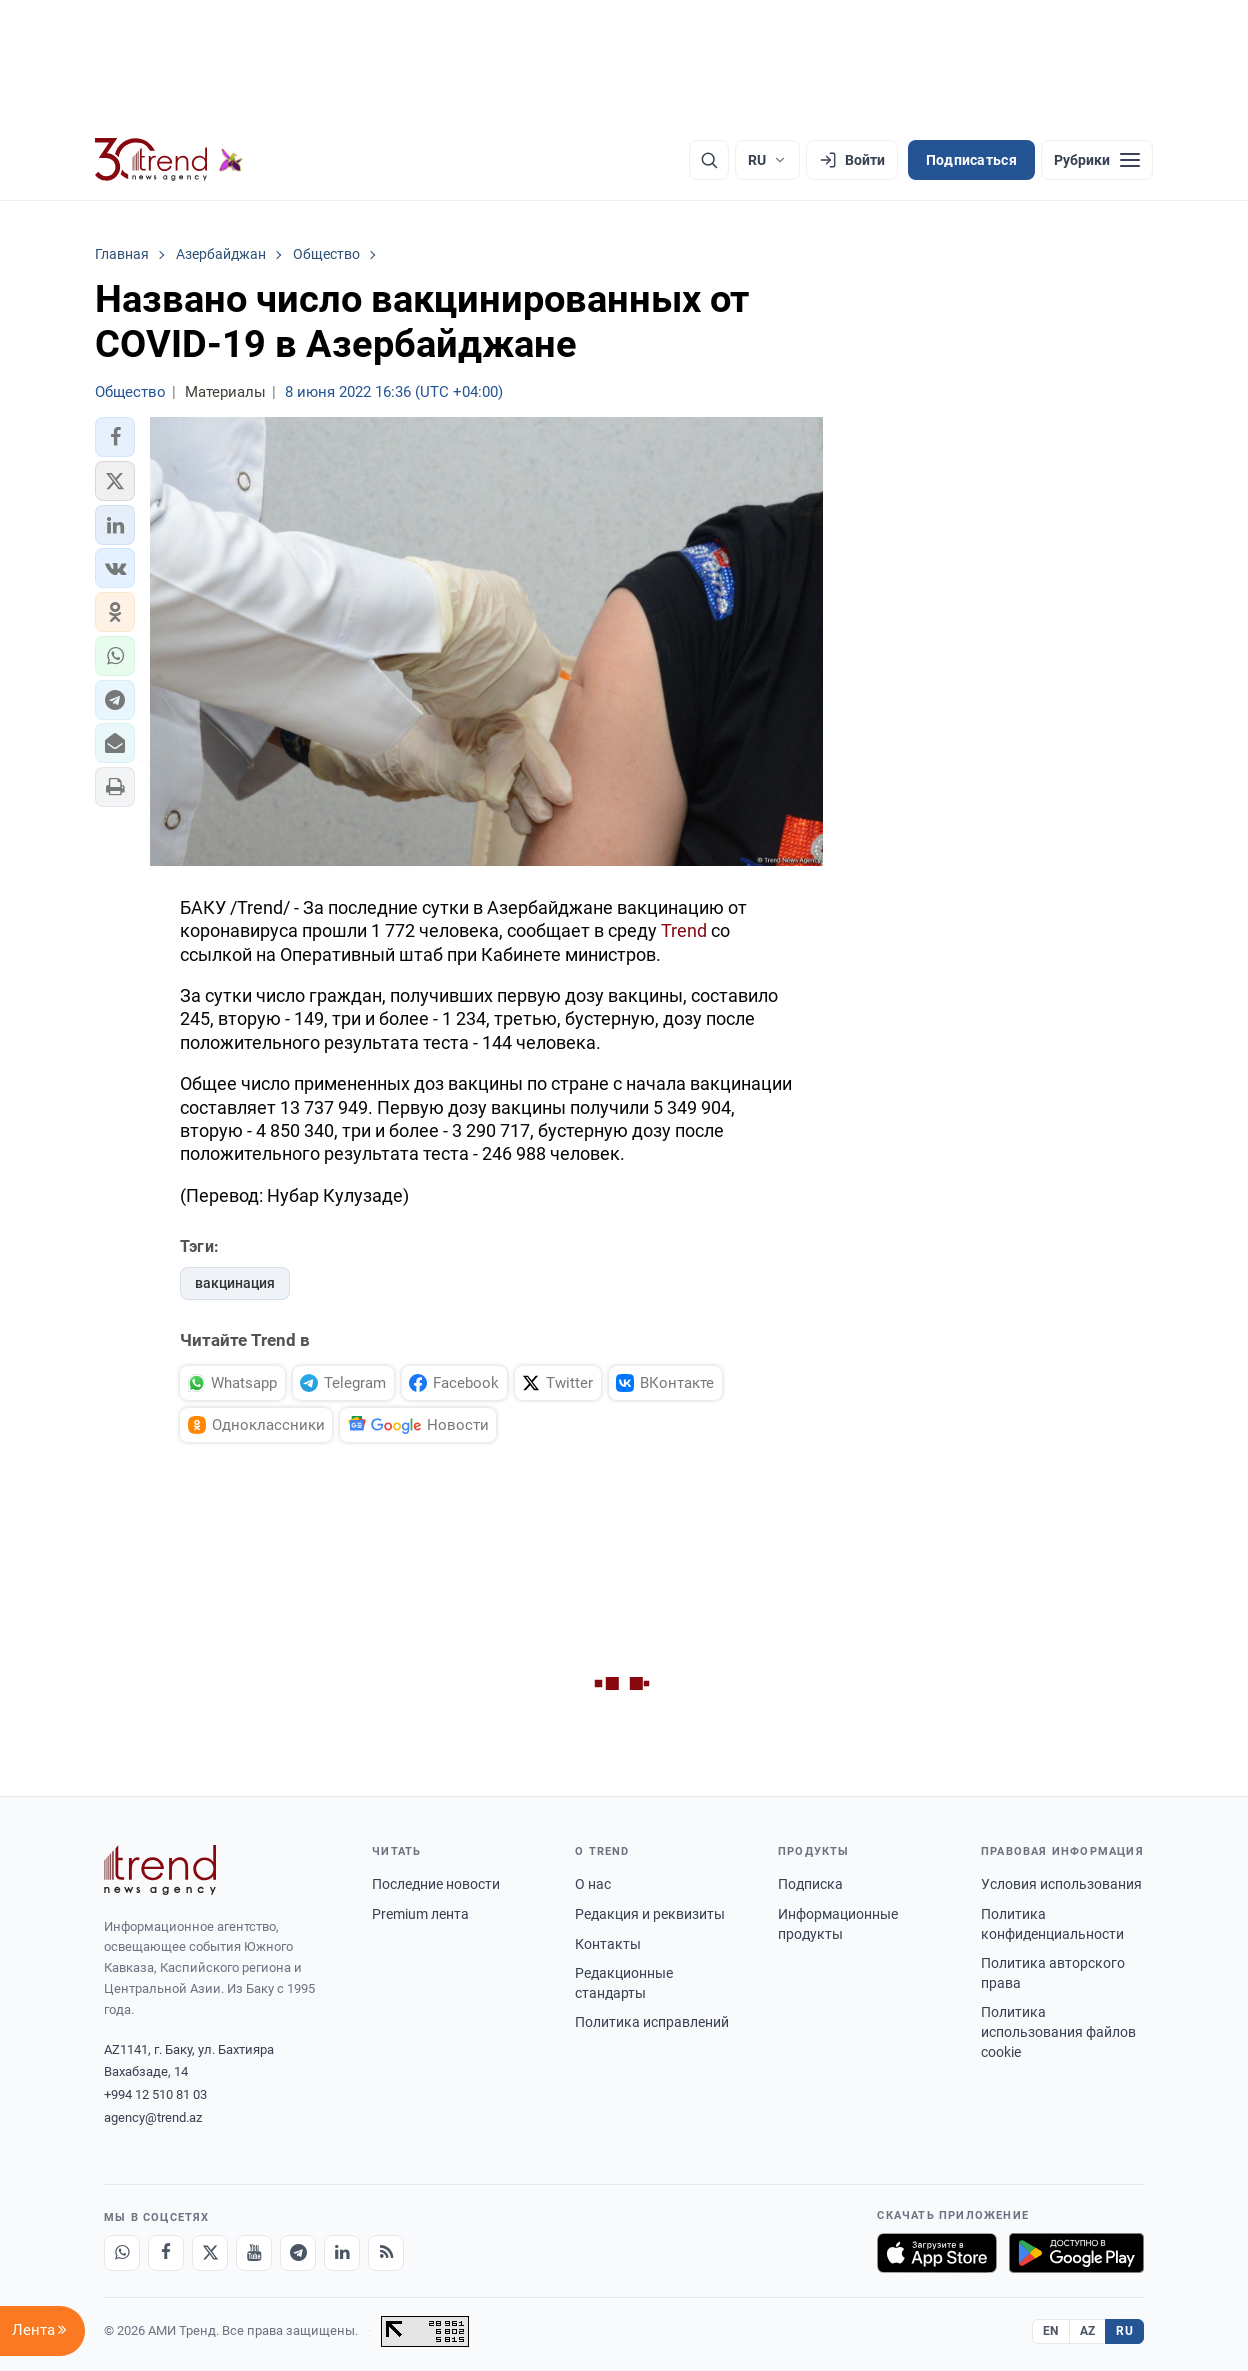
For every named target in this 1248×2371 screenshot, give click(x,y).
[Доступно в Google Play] (1076, 2253)
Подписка (810, 1884)
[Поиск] (709, 160)
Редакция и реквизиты (650, 1914)
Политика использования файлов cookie (1058, 2031)
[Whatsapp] (122, 2253)
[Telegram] (298, 2253)
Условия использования (1061, 1884)
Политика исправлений (652, 2022)
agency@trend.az (153, 2117)
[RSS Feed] (386, 2253)
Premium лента (420, 1914)
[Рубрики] (1097, 160)
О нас (593, 1884)
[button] (115, 437)
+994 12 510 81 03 (155, 2094)
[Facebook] (166, 2253)
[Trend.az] (169, 160)
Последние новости (436, 1884)
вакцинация (235, 1283)
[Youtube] (254, 2253)
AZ (1088, 2331)
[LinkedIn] (342, 2253)
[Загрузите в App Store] (937, 2253)
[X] (210, 2253)
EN (1051, 2331)
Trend (684, 930)
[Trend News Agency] (160, 1870)
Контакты (608, 1944)
